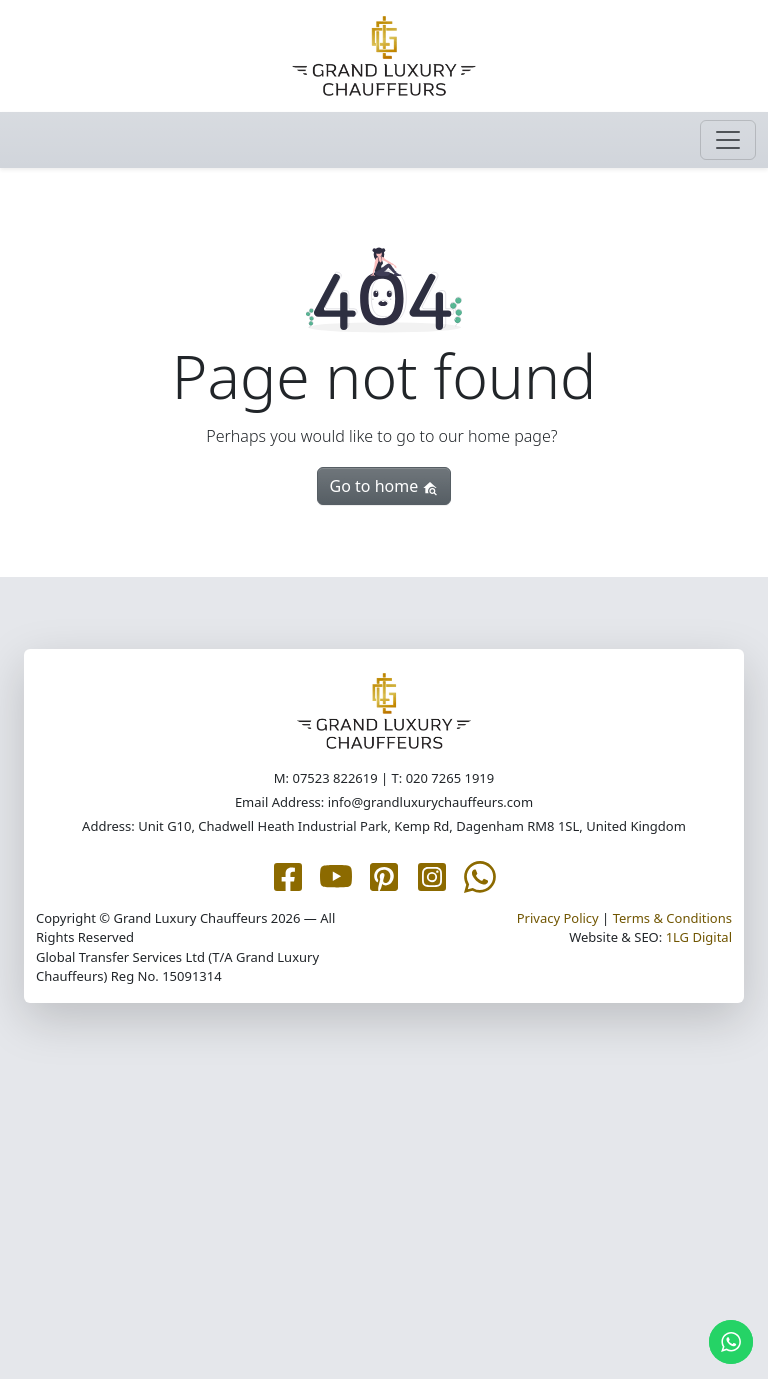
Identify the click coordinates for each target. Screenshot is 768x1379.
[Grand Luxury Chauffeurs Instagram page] (432, 875)
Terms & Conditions (672, 918)
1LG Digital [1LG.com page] (699, 937)
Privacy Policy (558, 918)
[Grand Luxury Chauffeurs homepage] (384, 56)
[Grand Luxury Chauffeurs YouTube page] (336, 875)
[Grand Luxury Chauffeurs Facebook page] (288, 875)
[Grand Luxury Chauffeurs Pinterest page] (384, 875)
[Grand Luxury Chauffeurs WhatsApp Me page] (480, 875)
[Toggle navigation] (728, 140)
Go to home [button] (384, 486)
